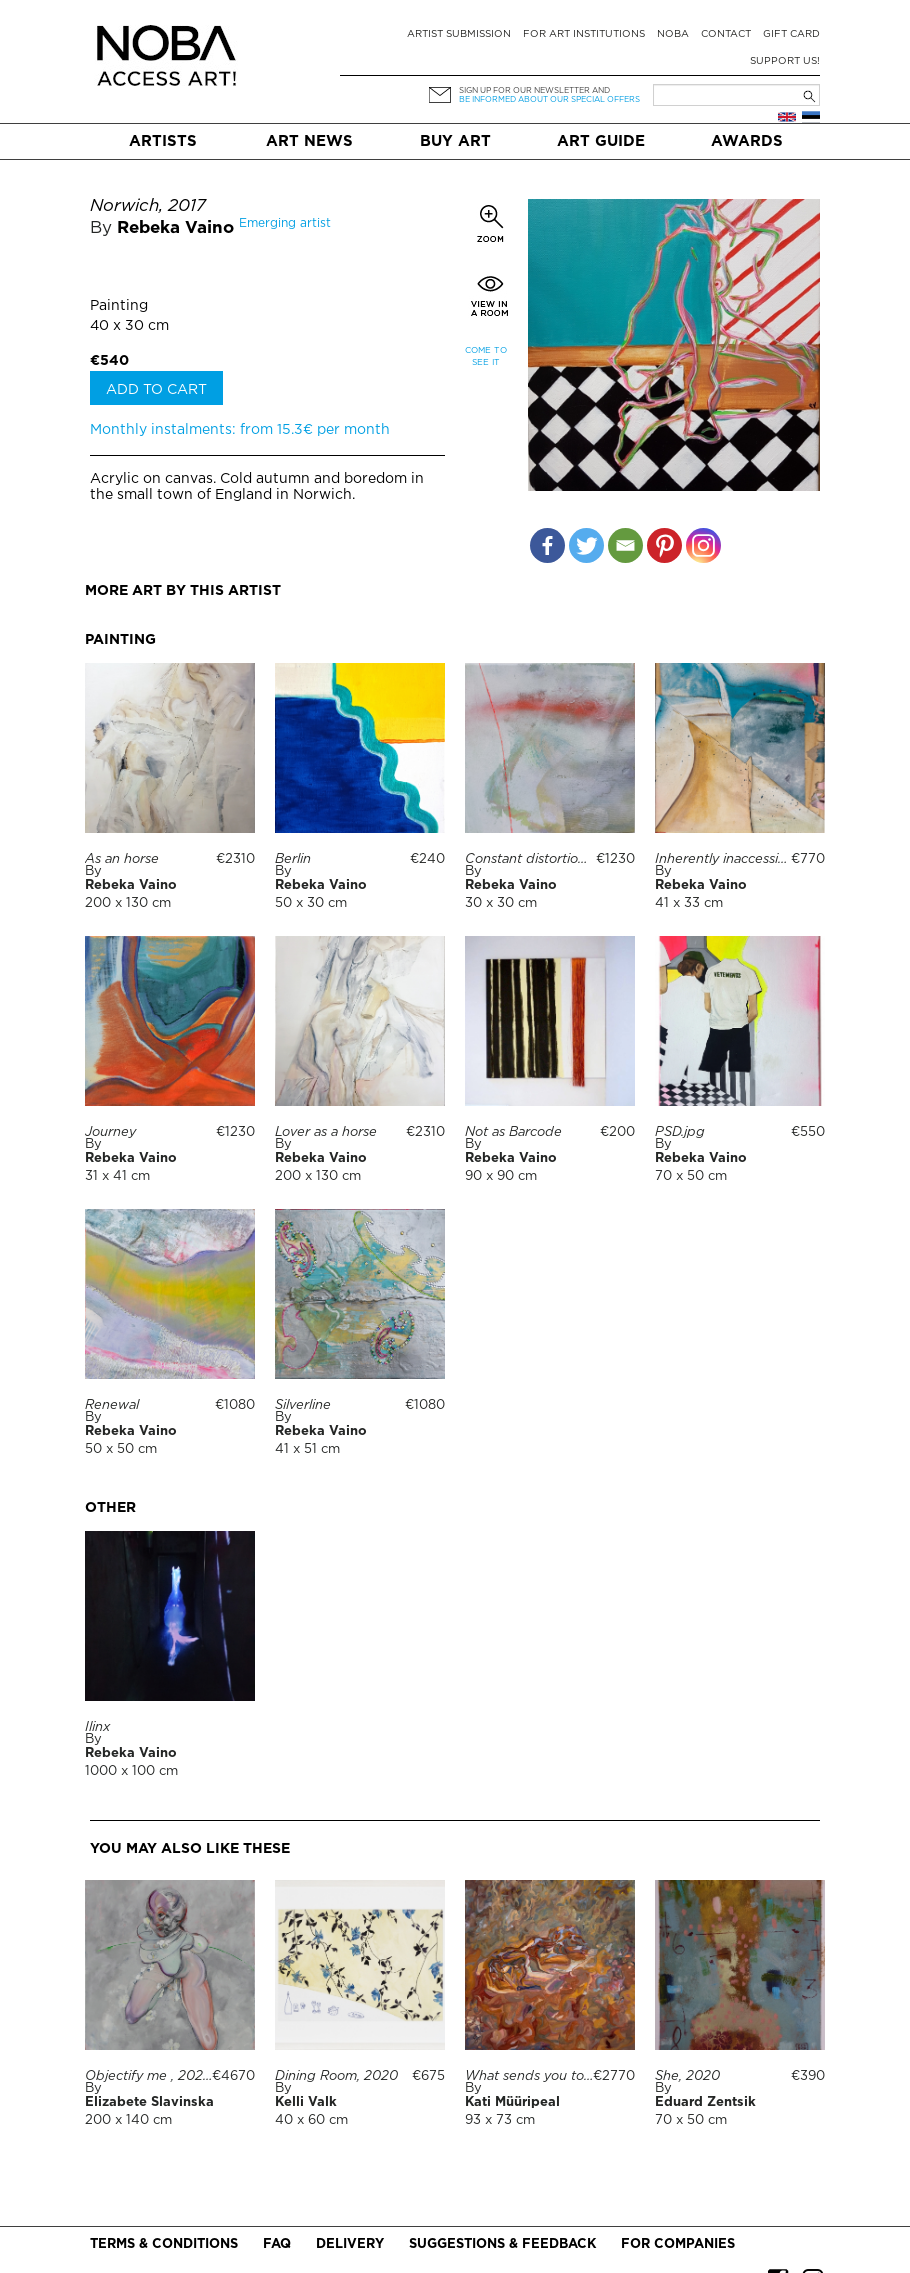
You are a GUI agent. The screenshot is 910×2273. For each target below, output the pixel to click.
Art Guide (601, 141)
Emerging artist (285, 223)
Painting (119, 306)
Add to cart (156, 390)
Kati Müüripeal (512, 2102)
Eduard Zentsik (705, 2102)
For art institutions (584, 34)
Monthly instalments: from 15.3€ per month (240, 430)
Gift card (791, 34)
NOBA (673, 34)
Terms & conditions (164, 2244)
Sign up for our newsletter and (534, 90)
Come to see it (486, 356)
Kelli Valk (306, 2102)
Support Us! (785, 61)
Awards (747, 141)
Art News (309, 141)
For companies (678, 2244)
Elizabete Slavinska (149, 2102)
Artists (163, 141)
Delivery (350, 2244)
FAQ (277, 2244)
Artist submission (459, 34)
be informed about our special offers (549, 99)
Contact (726, 34)
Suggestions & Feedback (502, 2244)
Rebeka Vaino (175, 228)
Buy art (455, 141)
